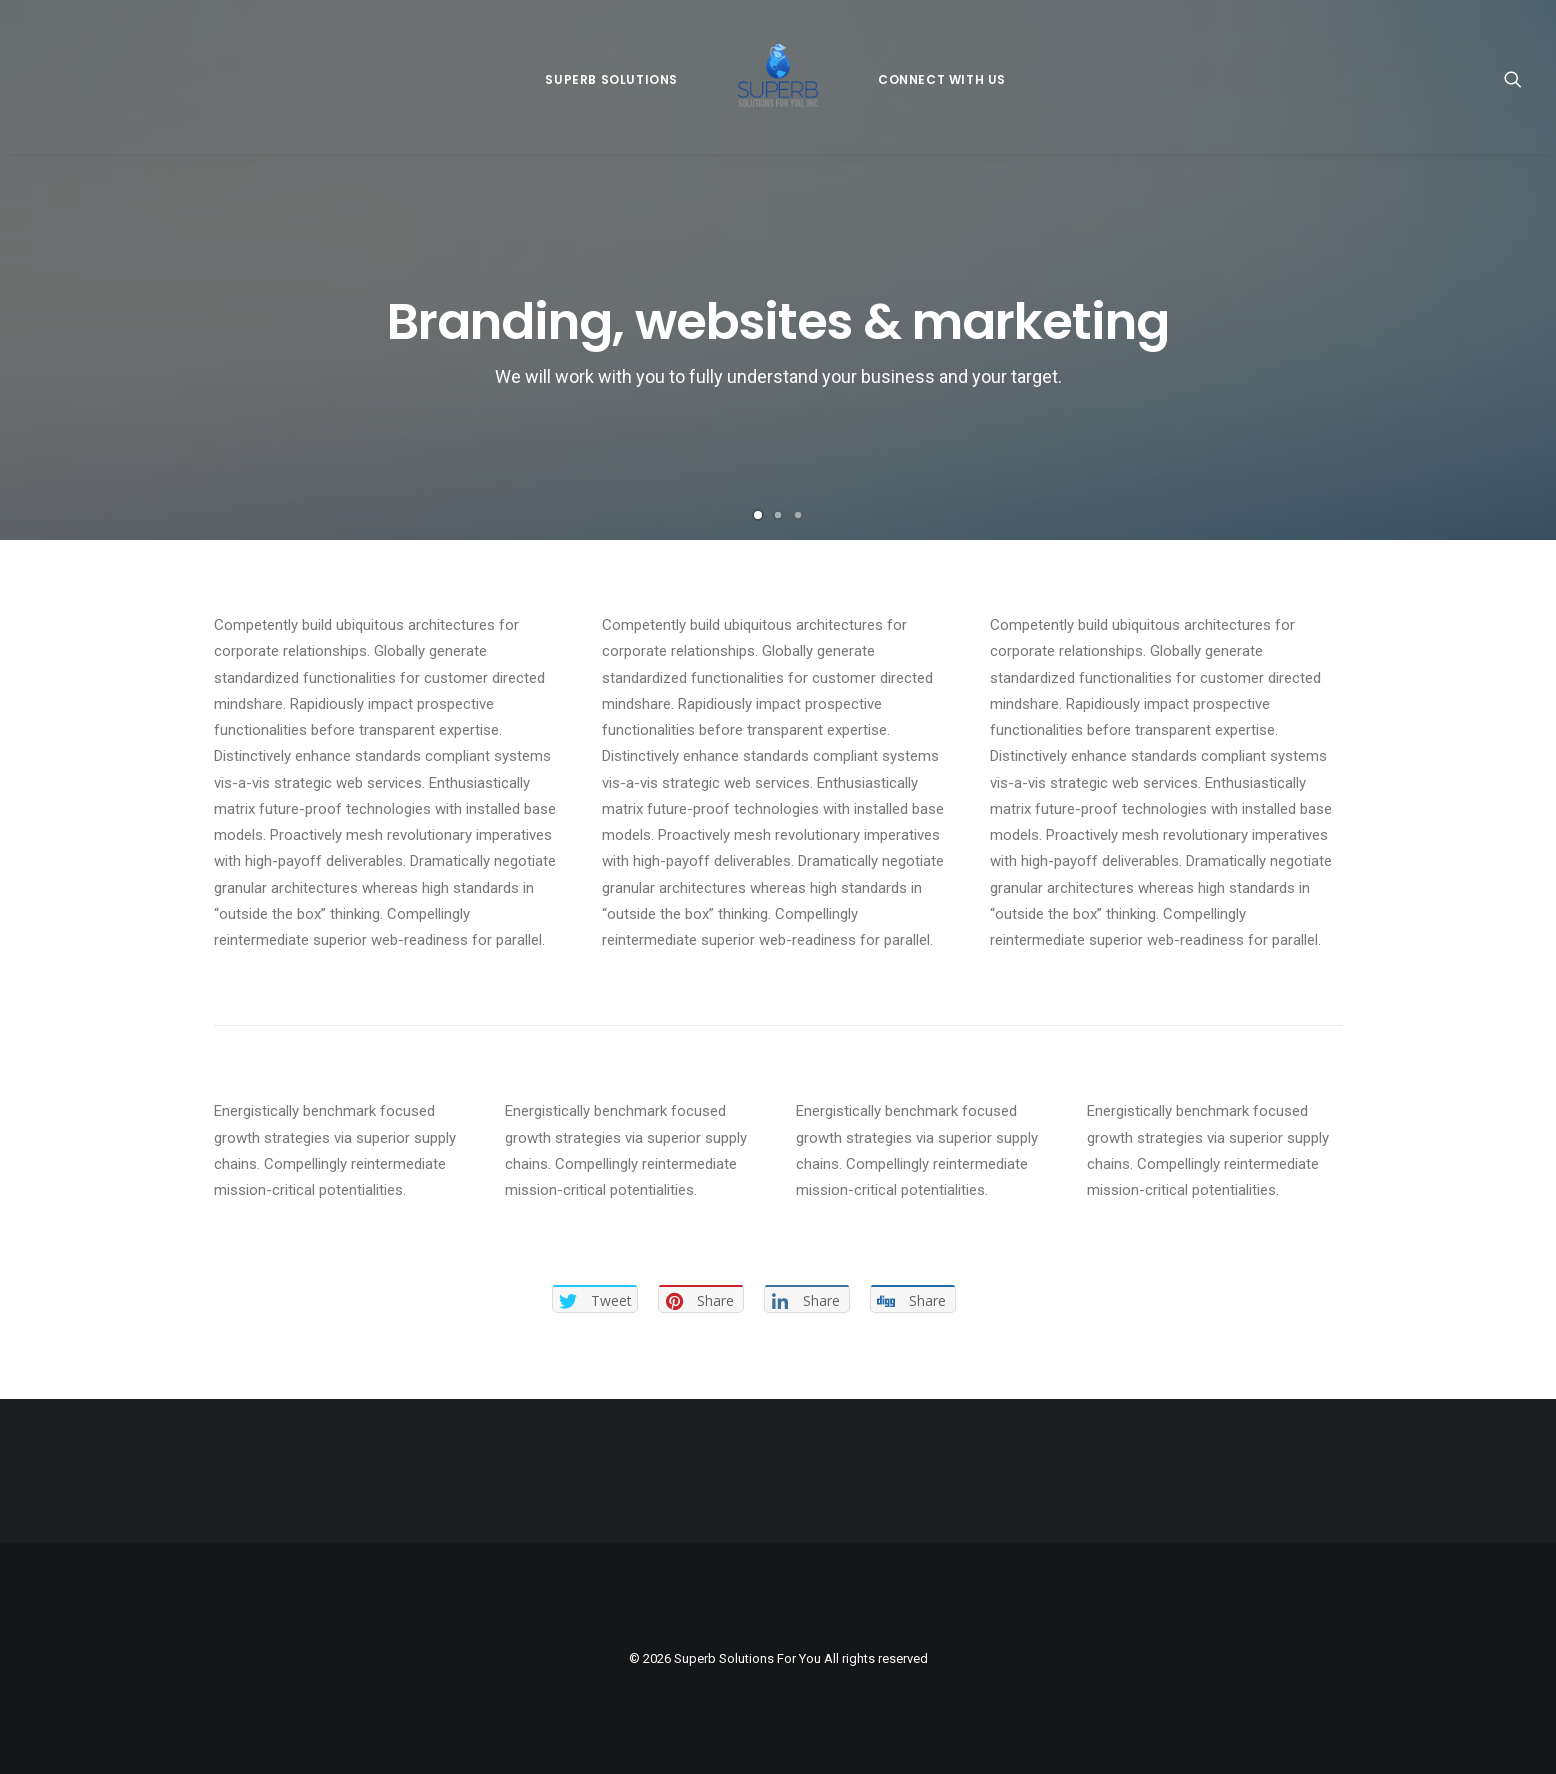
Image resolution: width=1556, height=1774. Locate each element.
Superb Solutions (611, 79)
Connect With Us (942, 79)
